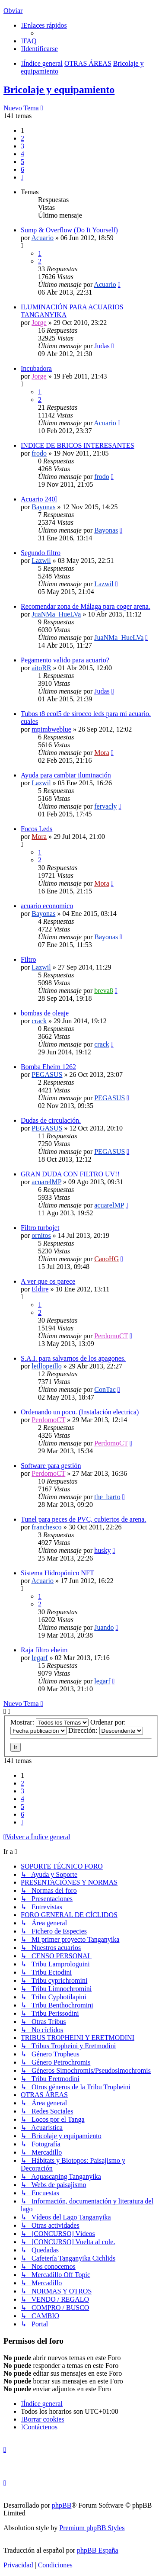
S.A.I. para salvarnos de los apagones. (73, 1358)
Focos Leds (36, 828)
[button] (22, 177)
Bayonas (43, 507)
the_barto (107, 1496)
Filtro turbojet (40, 1227)
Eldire (40, 1289)
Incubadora (36, 368)
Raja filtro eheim (44, 1650)
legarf (40, 1657)
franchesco (46, 1527)
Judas (102, 346)
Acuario (42, 237)
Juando (104, 1627)
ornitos (41, 1235)
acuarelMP (46, 1181)
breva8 (103, 990)
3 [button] (22, 146)
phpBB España (97, 2550)
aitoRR (41, 667)
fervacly (105, 806)
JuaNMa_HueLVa (56, 614)
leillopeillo (46, 1366)
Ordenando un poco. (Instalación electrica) (80, 1412)
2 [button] (22, 138)
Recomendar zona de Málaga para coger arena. (85, 606)
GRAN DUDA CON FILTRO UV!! (70, 1174)
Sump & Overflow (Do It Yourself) (69, 230)
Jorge (39, 322)
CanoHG (106, 1258)
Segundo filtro (40, 552)
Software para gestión (51, 1465)
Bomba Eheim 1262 (48, 1066)
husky (102, 1550)
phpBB (61, 2505)
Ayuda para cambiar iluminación (66, 775)
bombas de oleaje (45, 1013)
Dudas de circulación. (51, 1120)
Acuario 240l (39, 499)
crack (39, 1021)
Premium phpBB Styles (91, 2527)
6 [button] (22, 169)
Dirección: (105, 1730)
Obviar (12, 10)
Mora (101, 752)
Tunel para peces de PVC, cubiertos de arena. (83, 1519)
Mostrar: (49, 1722)
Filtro (28, 959)
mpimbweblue (51, 729)
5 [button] (22, 161)
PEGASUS (47, 1074)
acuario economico (47, 905)
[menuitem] (29, 41)
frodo (39, 453)
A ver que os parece (48, 1281)
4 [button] (22, 153)
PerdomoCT (111, 1335)
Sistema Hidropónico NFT (57, 1573)
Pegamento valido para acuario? (65, 660)
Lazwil (41, 560)
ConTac (105, 1389)
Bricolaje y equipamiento (58, 89)
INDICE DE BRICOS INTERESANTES (77, 445)
